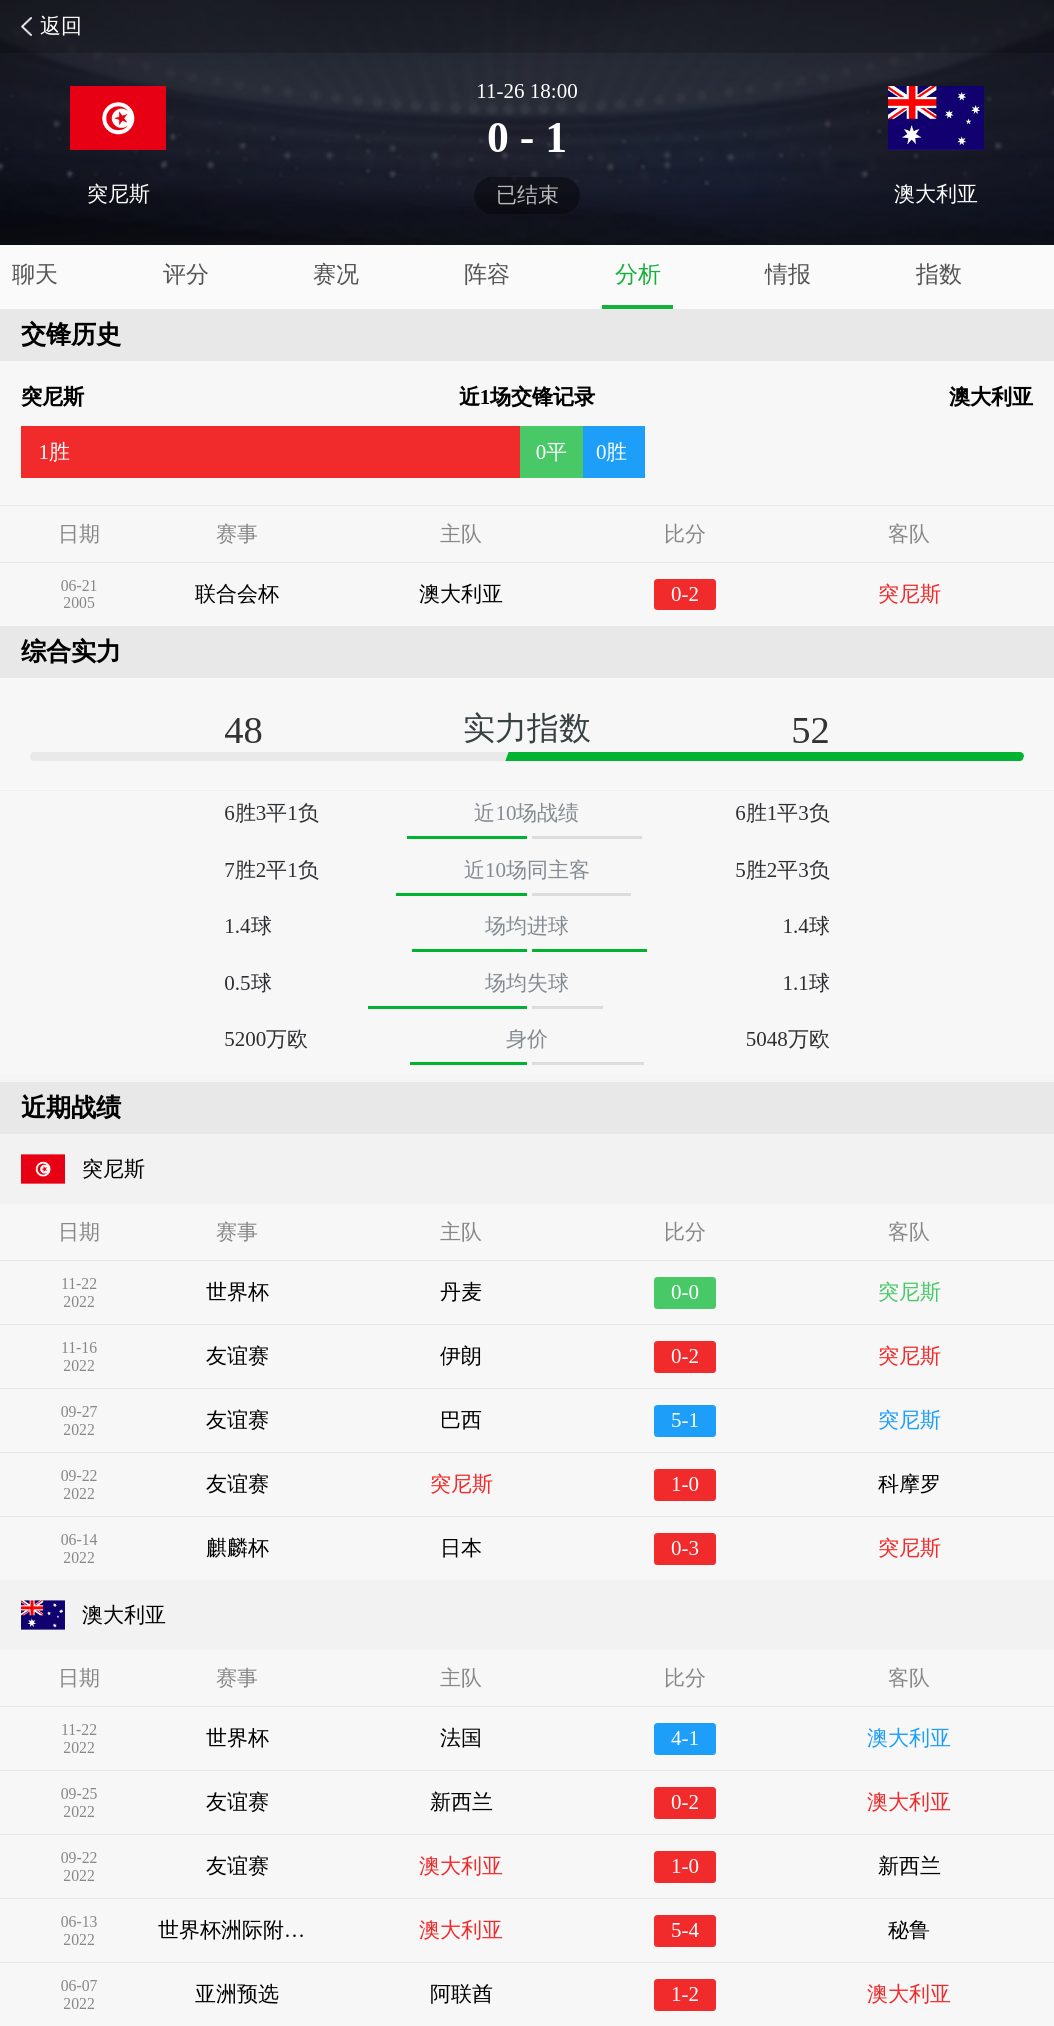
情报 (788, 274)
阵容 (487, 274)
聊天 (35, 274)
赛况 (336, 274)
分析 (638, 274)
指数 (939, 274)
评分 (186, 274)
